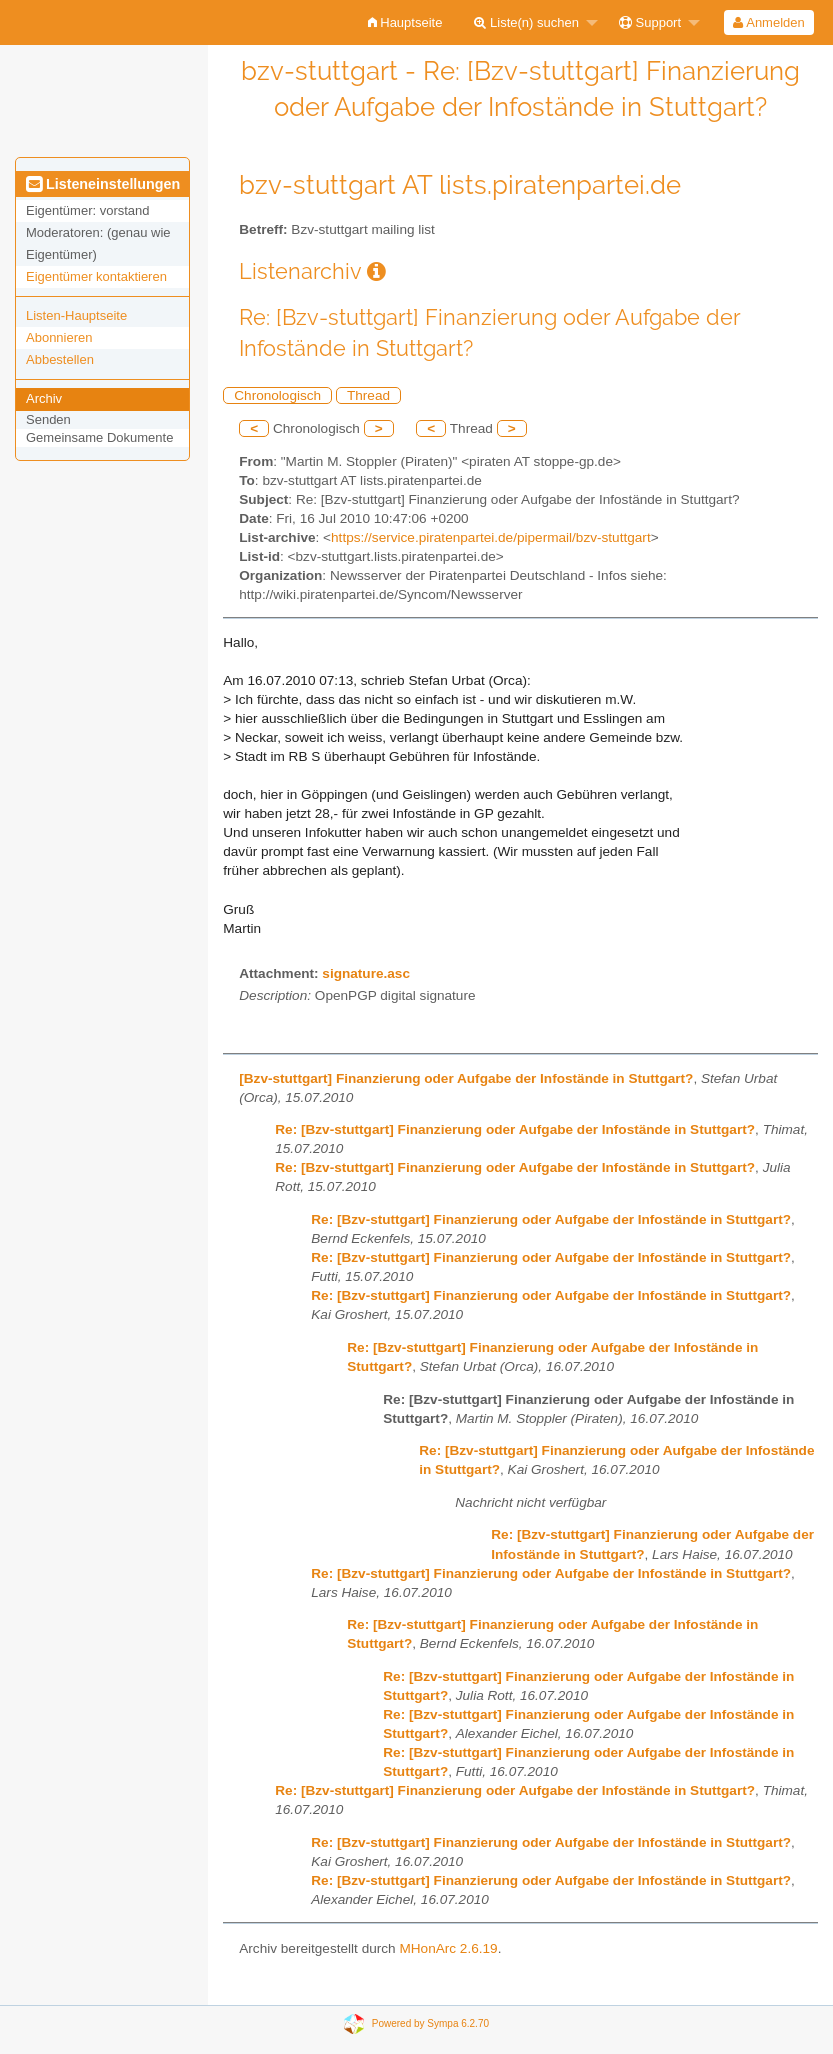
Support (650, 22)
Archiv (44, 398)
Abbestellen (60, 359)
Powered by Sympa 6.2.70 (430, 2023)
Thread (368, 395)
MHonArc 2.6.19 (448, 1948)
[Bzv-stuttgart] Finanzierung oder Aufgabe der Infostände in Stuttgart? (466, 1078)
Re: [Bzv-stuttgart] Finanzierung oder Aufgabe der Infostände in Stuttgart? (515, 1129)
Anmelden (768, 22)
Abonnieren (59, 337)
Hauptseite (405, 22)
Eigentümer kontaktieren (96, 276)
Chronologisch (277, 395)
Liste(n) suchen (526, 22)
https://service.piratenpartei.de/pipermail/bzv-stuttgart (491, 537)
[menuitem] (405, 22)
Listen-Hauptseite (76, 315)
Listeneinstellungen (103, 184)
